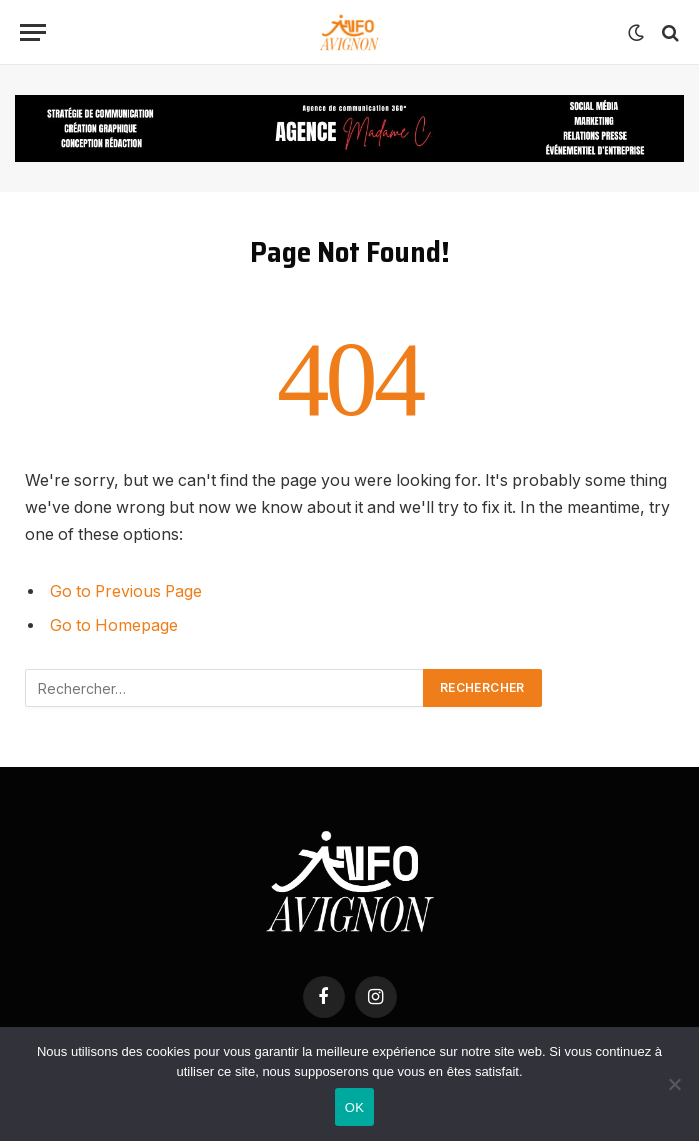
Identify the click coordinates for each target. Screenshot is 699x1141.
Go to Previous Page (126, 591)
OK (354, 1107)
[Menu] (33, 32)
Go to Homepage (114, 625)
